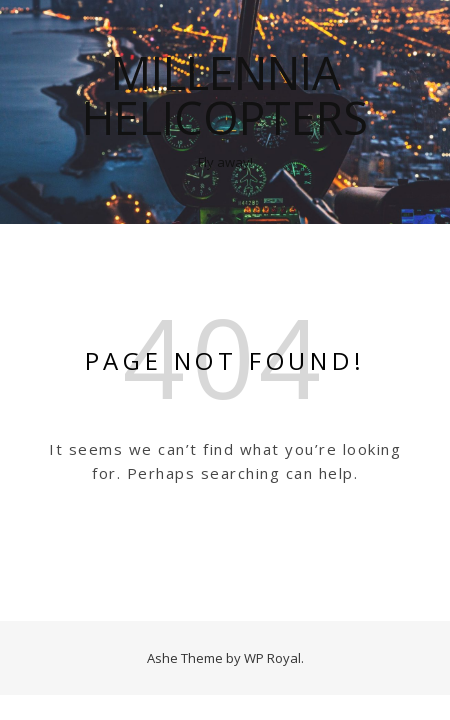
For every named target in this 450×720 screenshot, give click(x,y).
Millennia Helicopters (225, 95)
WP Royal (272, 658)
